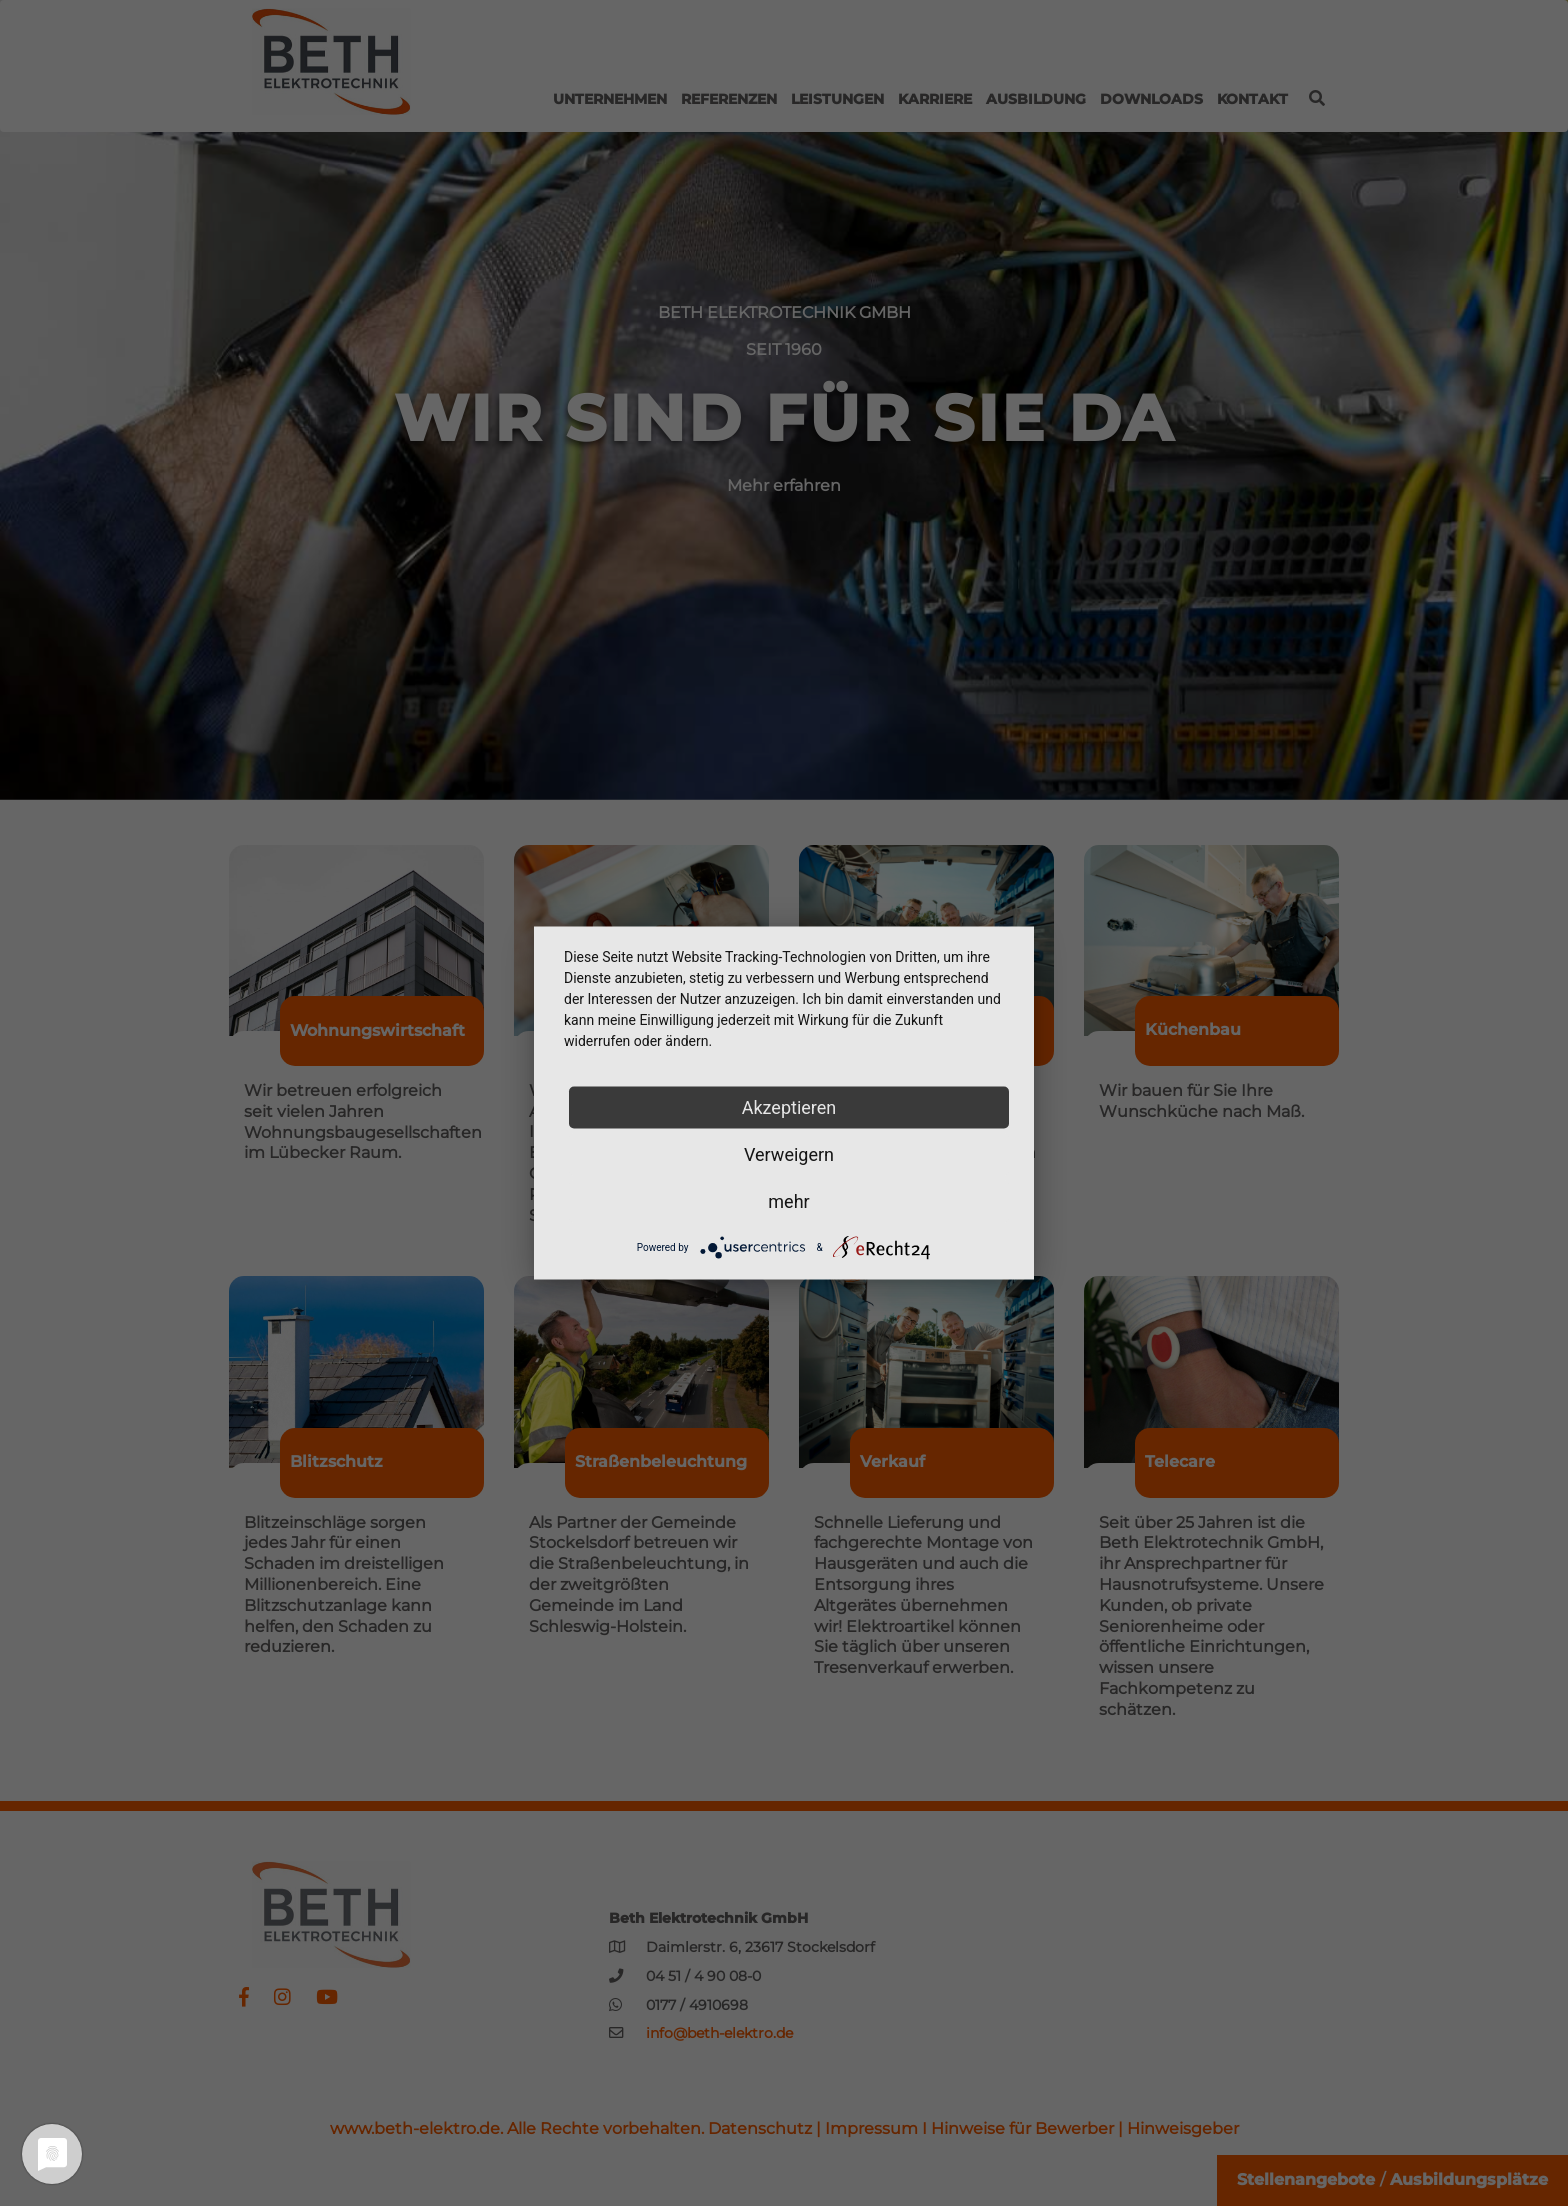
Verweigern (789, 1154)
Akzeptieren (789, 1107)
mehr (788, 1201)
